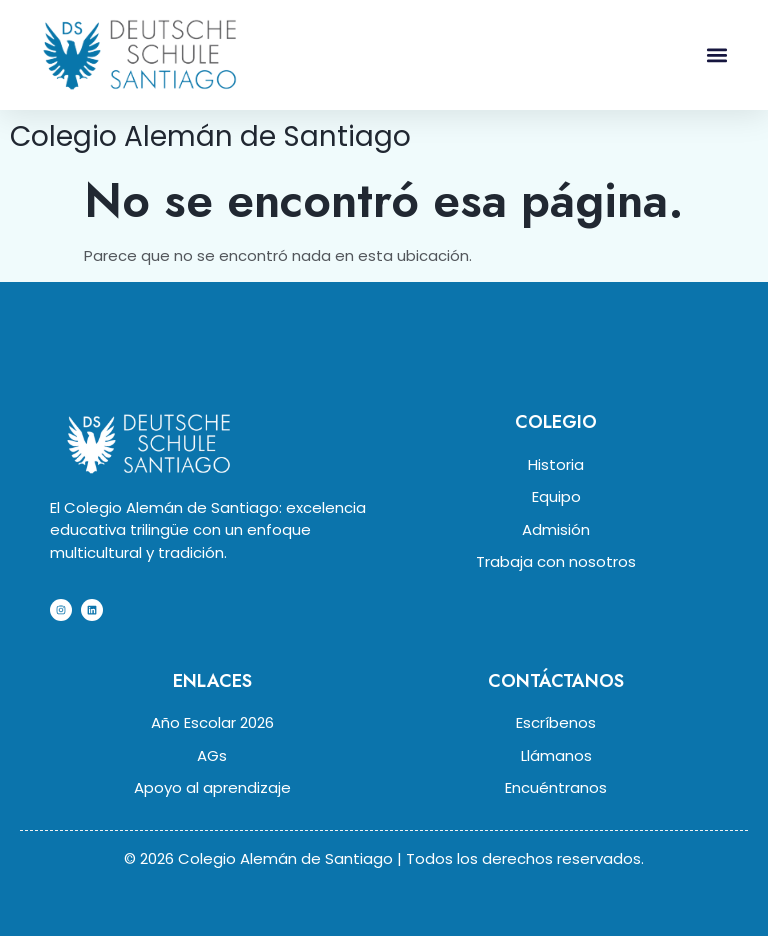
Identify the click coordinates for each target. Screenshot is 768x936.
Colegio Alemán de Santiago (210, 136)
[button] (717, 54)
